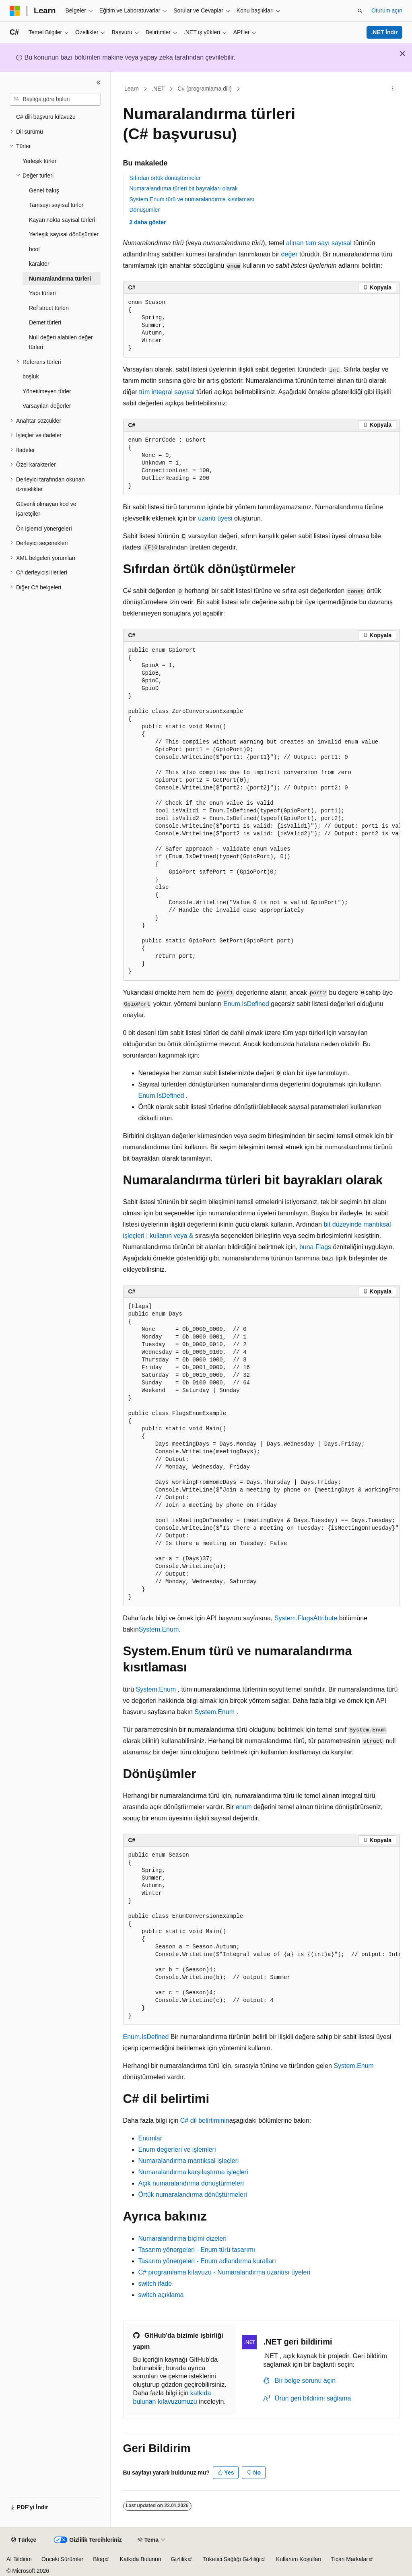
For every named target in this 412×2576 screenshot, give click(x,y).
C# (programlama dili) (204, 88)
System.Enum (159, 1629)
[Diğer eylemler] (392, 89)
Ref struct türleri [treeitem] (49, 308)
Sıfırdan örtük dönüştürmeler (165, 178)
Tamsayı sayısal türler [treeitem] (56, 205)
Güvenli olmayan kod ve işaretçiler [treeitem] (46, 509)
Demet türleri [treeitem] (45, 322)
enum (244, 1806)
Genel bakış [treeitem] (44, 190)
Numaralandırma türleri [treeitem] (60, 278)
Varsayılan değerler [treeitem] (47, 406)
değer (289, 254)
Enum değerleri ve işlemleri (177, 2149)
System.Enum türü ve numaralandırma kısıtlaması (192, 199)
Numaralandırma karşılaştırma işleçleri (193, 2172)
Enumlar (150, 2138)
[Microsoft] (15, 11)
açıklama (161, 2294)
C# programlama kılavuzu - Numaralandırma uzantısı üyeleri (224, 2272)
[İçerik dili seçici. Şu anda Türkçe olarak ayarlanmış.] (23, 2540)
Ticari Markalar (349, 2559)
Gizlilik (179, 2559)
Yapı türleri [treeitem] (42, 293)
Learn (131, 88)
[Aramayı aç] (360, 11)
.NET (158, 88)
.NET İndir (384, 32)
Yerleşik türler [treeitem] (39, 161)
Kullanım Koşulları (298, 2559)
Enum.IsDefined (246, 1003)
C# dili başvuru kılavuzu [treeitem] (46, 117)
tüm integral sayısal (167, 391)
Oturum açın (386, 10)
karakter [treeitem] (39, 263)
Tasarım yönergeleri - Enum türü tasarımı (196, 2249)
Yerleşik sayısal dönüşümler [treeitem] (64, 234)
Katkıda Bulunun (140, 2559)
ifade (155, 2283)
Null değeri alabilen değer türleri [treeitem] (61, 342)
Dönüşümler (145, 210)
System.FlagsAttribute (306, 1618)
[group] (261, 811)
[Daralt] (98, 82)
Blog (98, 2559)
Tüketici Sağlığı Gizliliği (232, 2559)
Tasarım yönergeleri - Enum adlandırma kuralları (207, 2261)
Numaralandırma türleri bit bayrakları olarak (184, 188)
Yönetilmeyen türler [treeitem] (47, 391)
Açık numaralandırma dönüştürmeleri (191, 2183)
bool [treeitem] (34, 249)
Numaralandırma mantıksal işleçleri (188, 2160)
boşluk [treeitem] (31, 376)
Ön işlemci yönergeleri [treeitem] (44, 528)
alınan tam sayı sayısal (319, 243)
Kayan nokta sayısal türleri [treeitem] (62, 220)
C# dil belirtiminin (204, 2120)
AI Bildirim (19, 2559)
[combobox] (55, 99)
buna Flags (315, 1247)
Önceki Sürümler (62, 2559)
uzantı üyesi (215, 518)
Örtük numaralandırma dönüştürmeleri (192, 2194)
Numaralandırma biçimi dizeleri (182, 2238)
